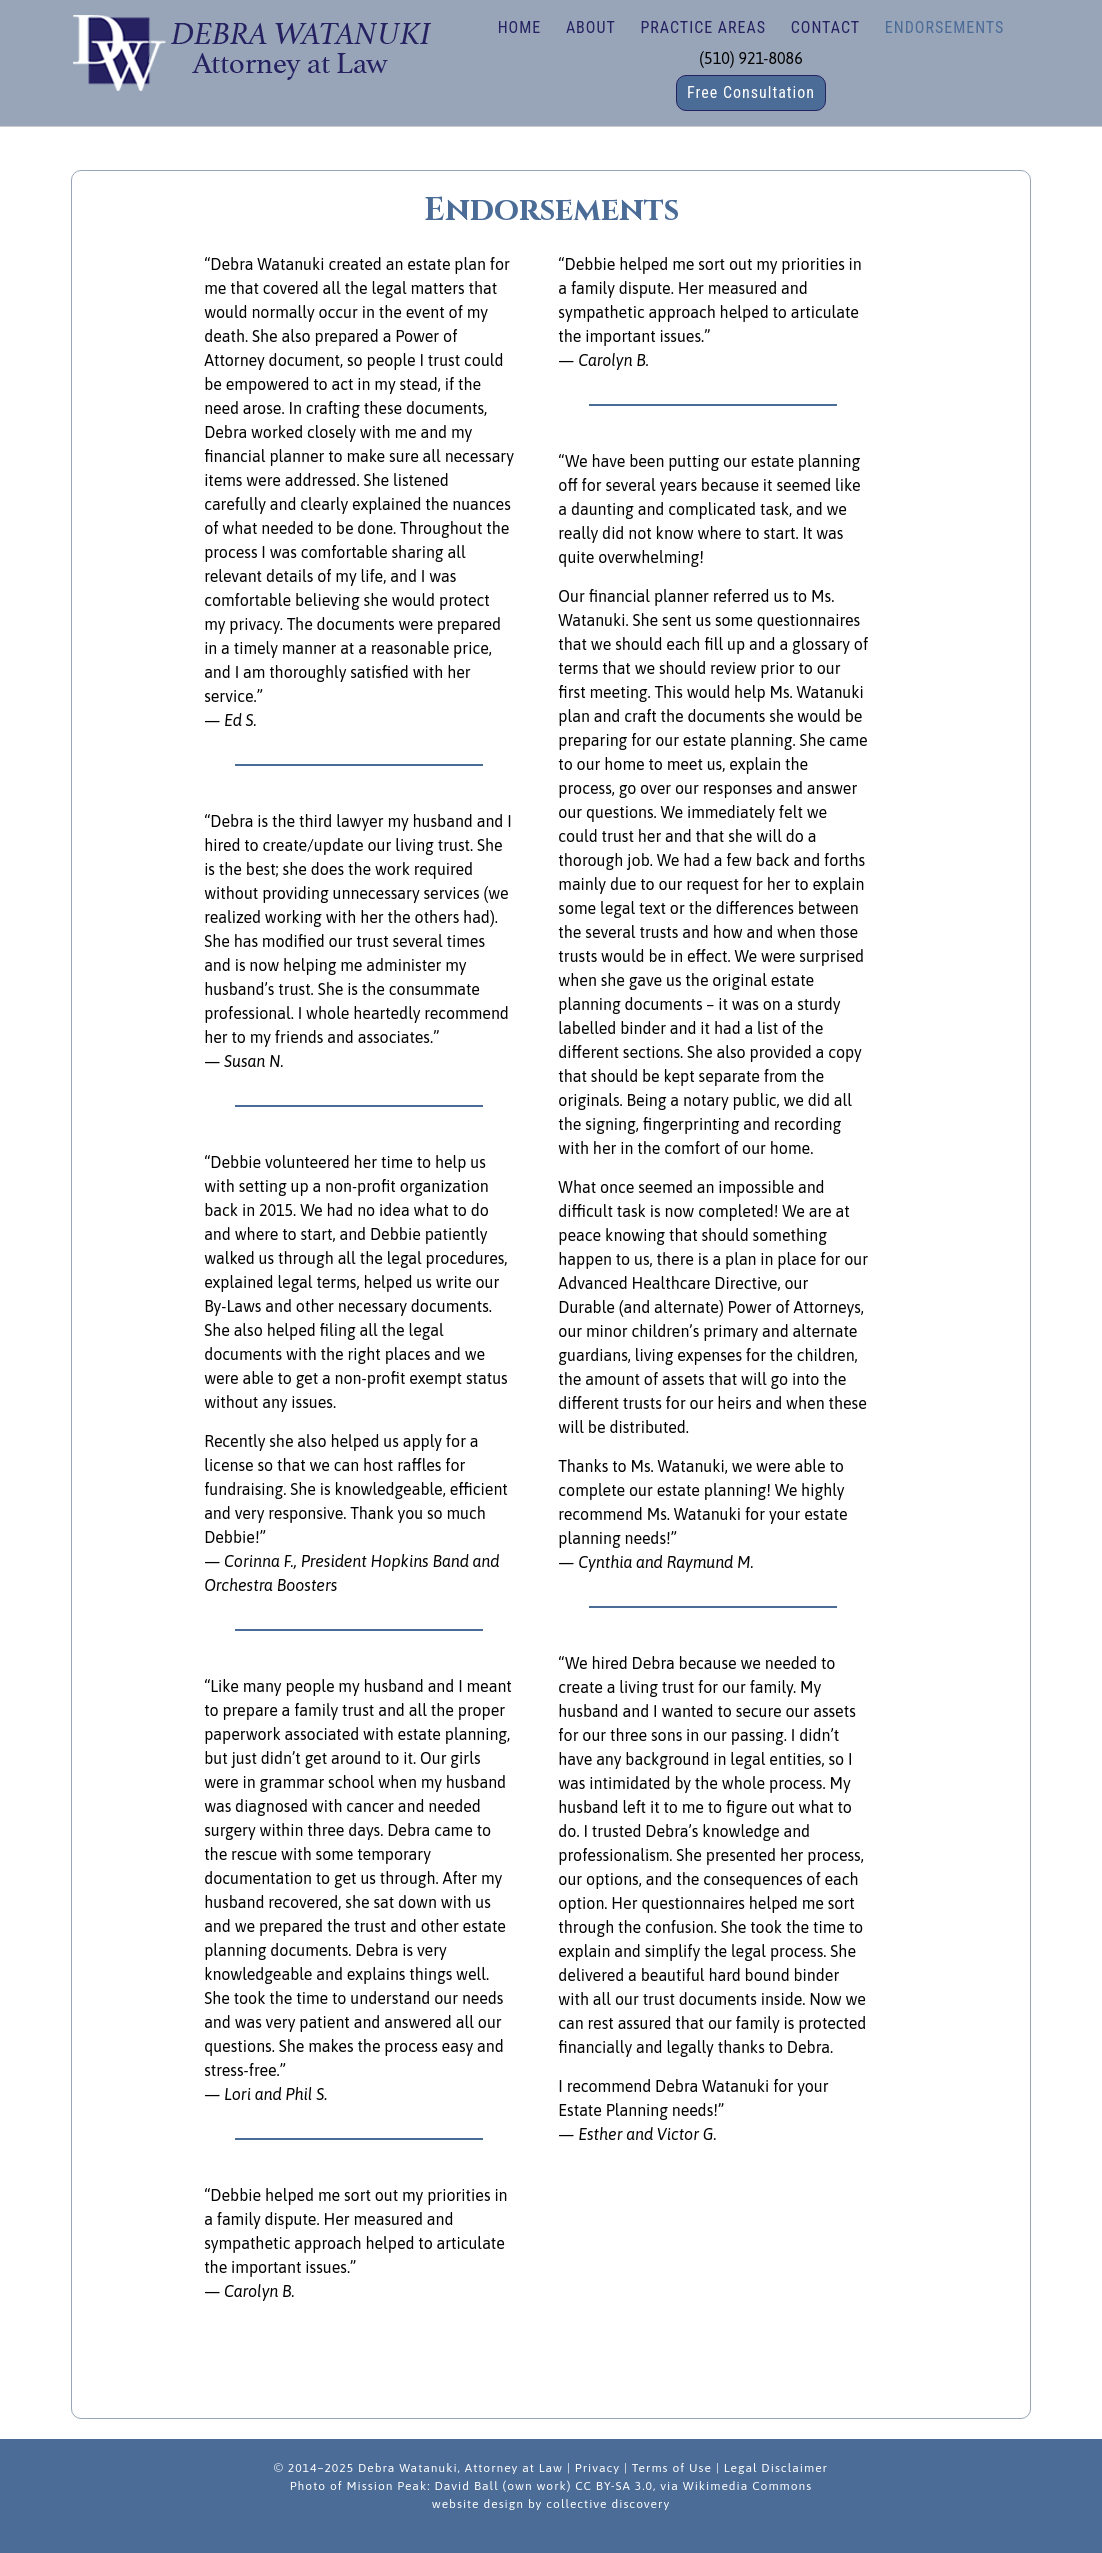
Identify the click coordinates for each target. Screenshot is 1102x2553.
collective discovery (608, 2504)
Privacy (597, 2468)
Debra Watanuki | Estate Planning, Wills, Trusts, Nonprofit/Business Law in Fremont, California (251, 50)
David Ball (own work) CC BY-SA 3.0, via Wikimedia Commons (623, 2486)
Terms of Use (672, 2468)
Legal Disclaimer (776, 2468)
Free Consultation (751, 92)
